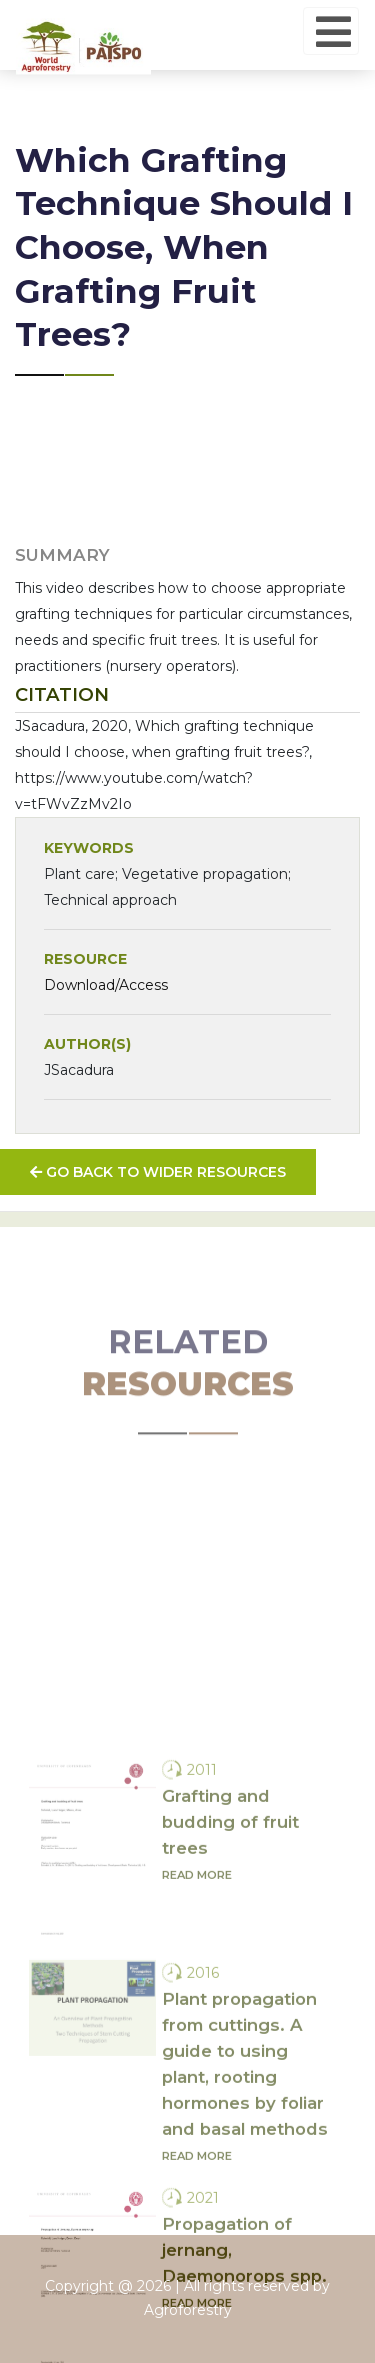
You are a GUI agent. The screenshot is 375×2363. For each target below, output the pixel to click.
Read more (197, 2068)
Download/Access (106, 985)
